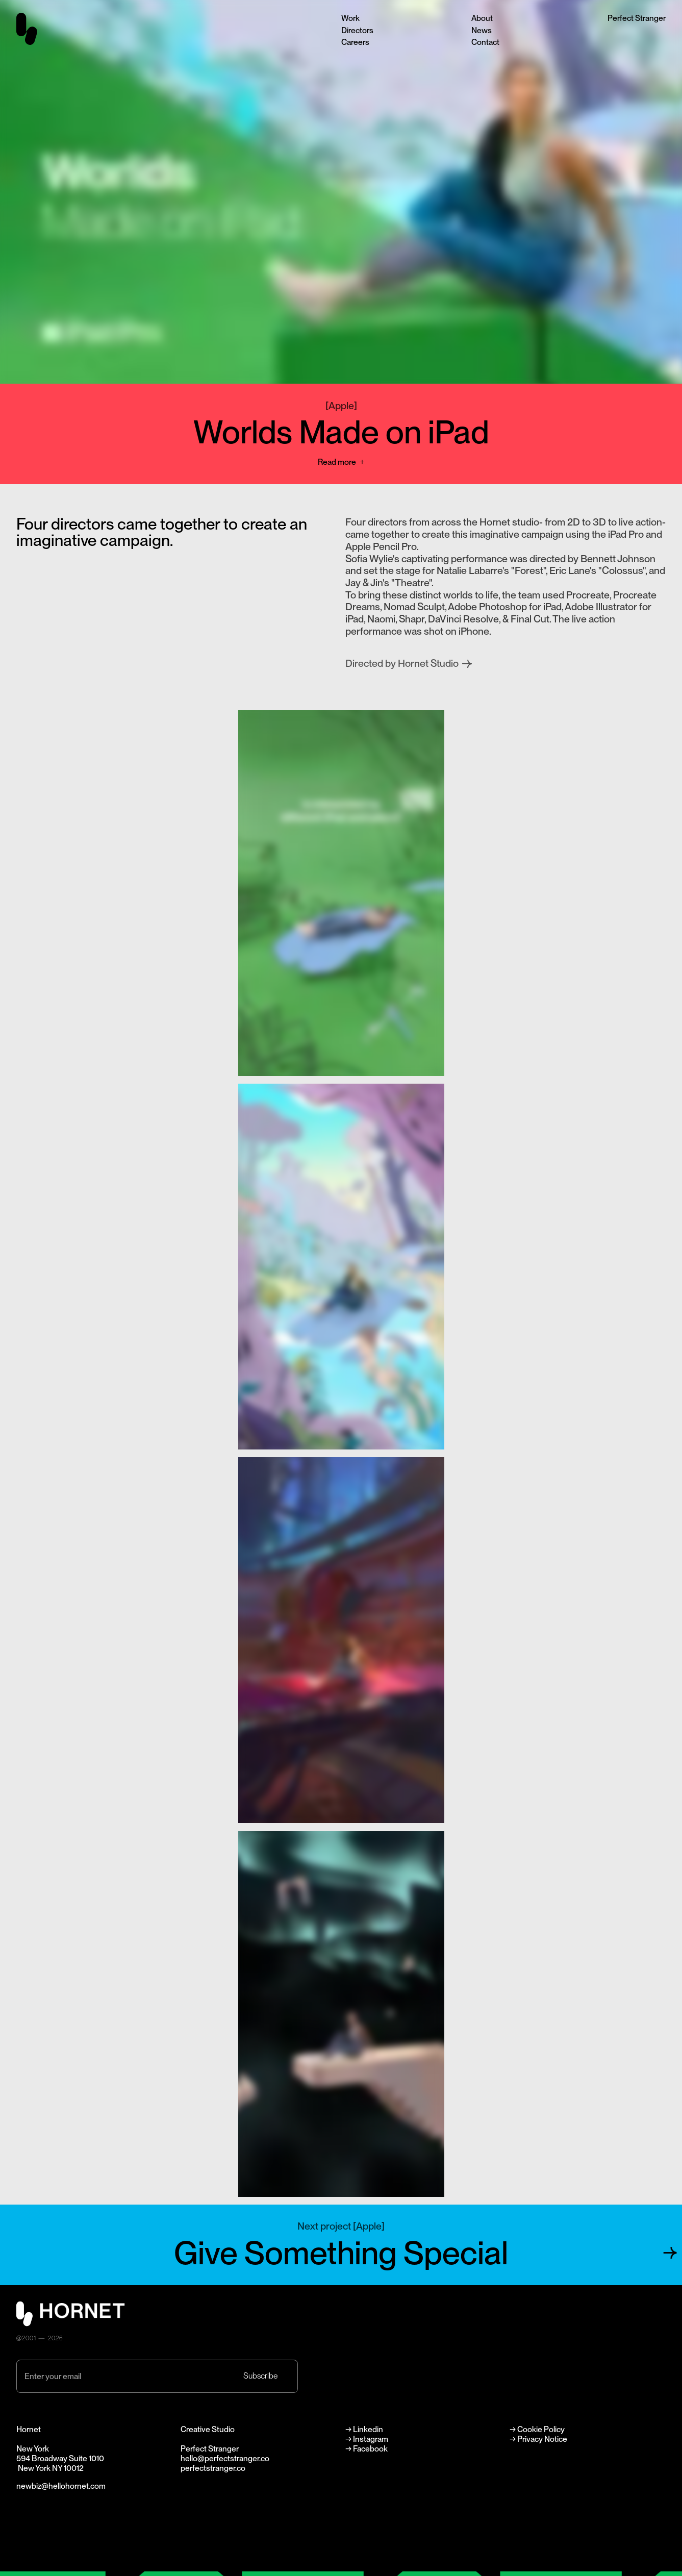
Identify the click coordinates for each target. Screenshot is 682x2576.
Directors (357, 30)
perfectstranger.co (213, 2468)
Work (350, 18)
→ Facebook (366, 2449)
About (482, 18)
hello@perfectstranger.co (225, 2458)
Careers (355, 42)
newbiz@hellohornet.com (61, 2486)
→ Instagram (366, 2439)
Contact (485, 42)
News (481, 30)
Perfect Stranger (637, 18)
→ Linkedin (365, 2429)
